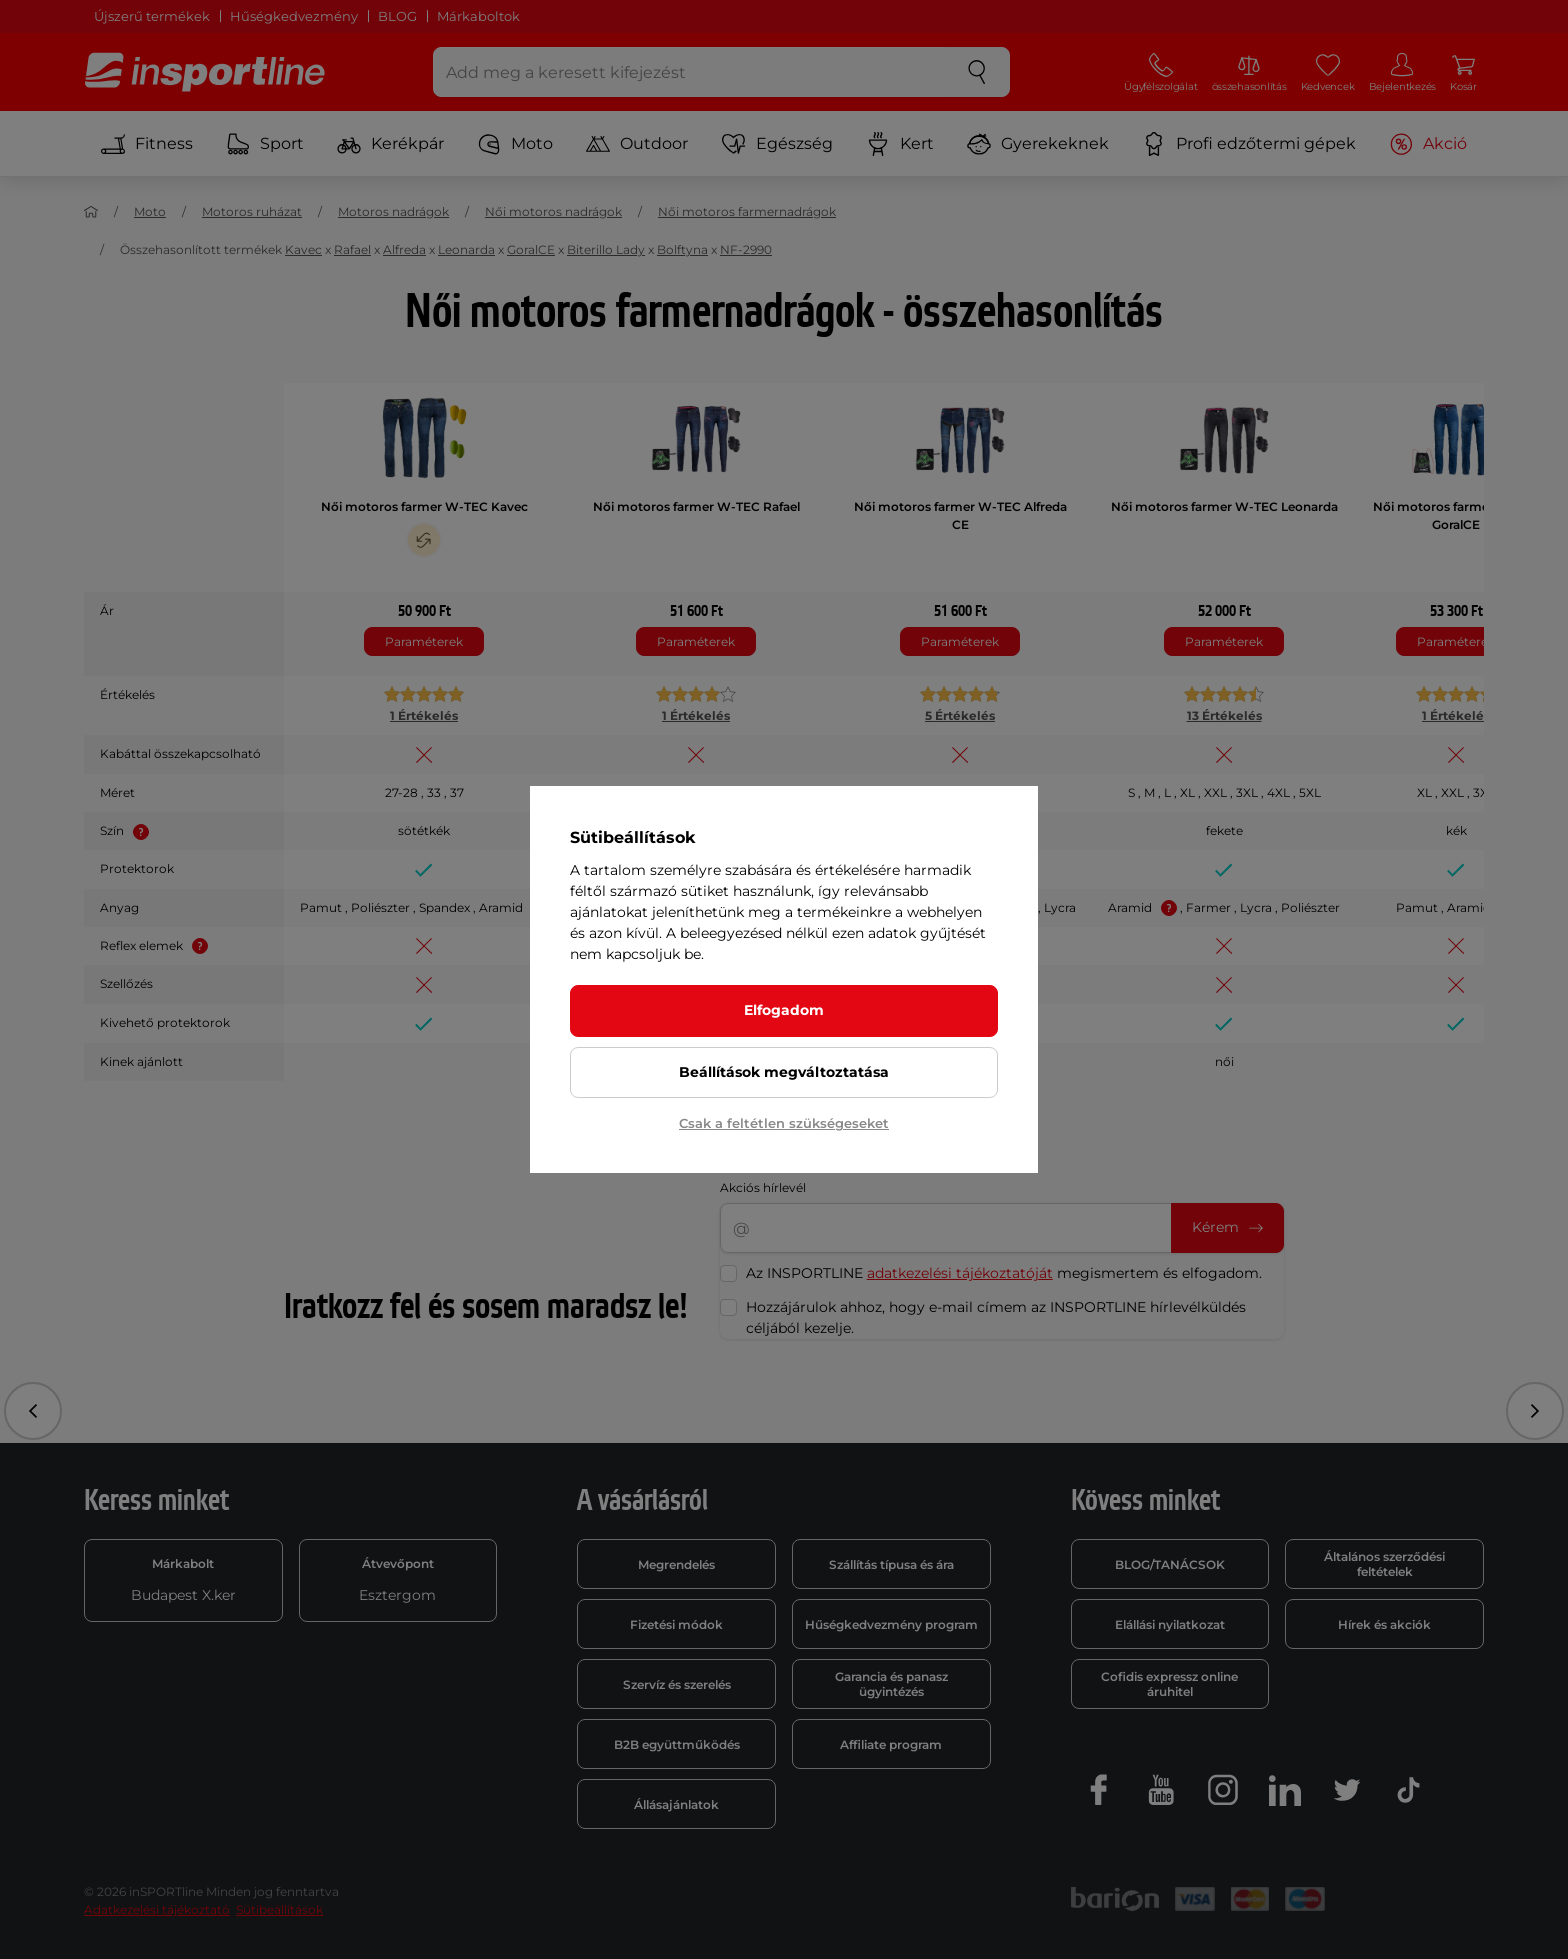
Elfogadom (784, 1010)
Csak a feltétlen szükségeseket (784, 1123)
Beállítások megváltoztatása (784, 1072)
